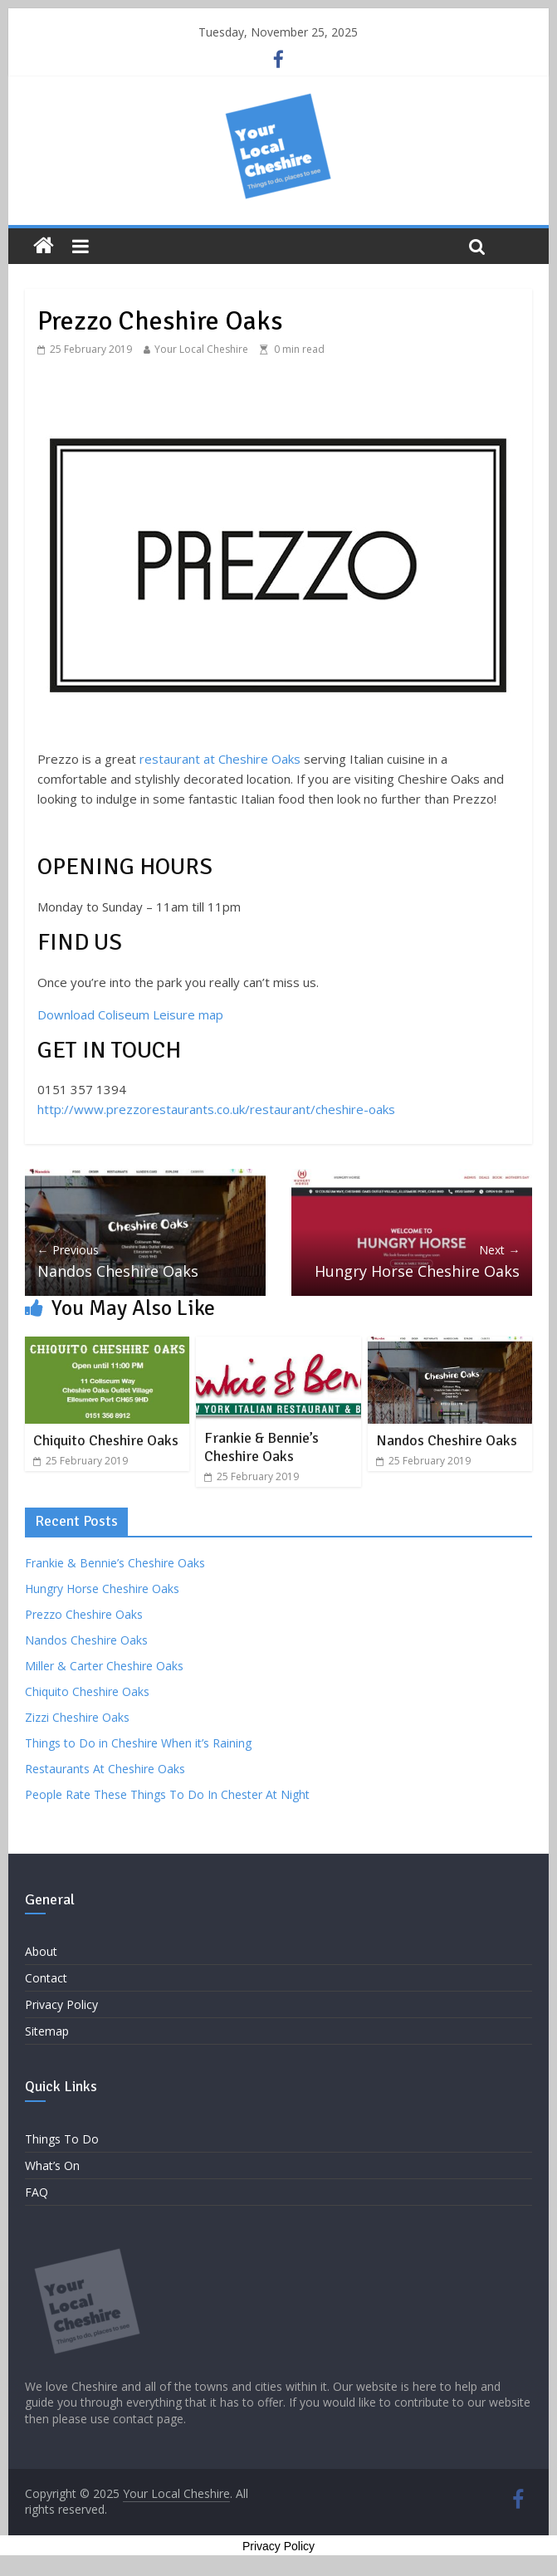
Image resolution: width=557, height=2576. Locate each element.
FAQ (36, 2192)
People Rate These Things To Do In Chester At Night (167, 1794)
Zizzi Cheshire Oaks (77, 1717)
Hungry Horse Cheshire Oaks (412, 1261)
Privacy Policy (61, 2004)
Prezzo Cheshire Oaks (84, 1614)
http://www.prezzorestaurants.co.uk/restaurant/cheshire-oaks (216, 1109)
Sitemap (47, 2031)
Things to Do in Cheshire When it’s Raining (138, 1743)
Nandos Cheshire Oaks (145, 1261)
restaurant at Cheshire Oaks (219, 758)
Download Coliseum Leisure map (130, 1014)
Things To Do (62, 2139)
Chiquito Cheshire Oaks (105, 1440)
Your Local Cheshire (201, 349)
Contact (46, 1978)
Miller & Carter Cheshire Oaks (104, 1666)
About (41, 1951)
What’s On (52, 2165)
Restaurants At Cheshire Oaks (105, 1769)
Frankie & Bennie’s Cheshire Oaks (261, 1447)
